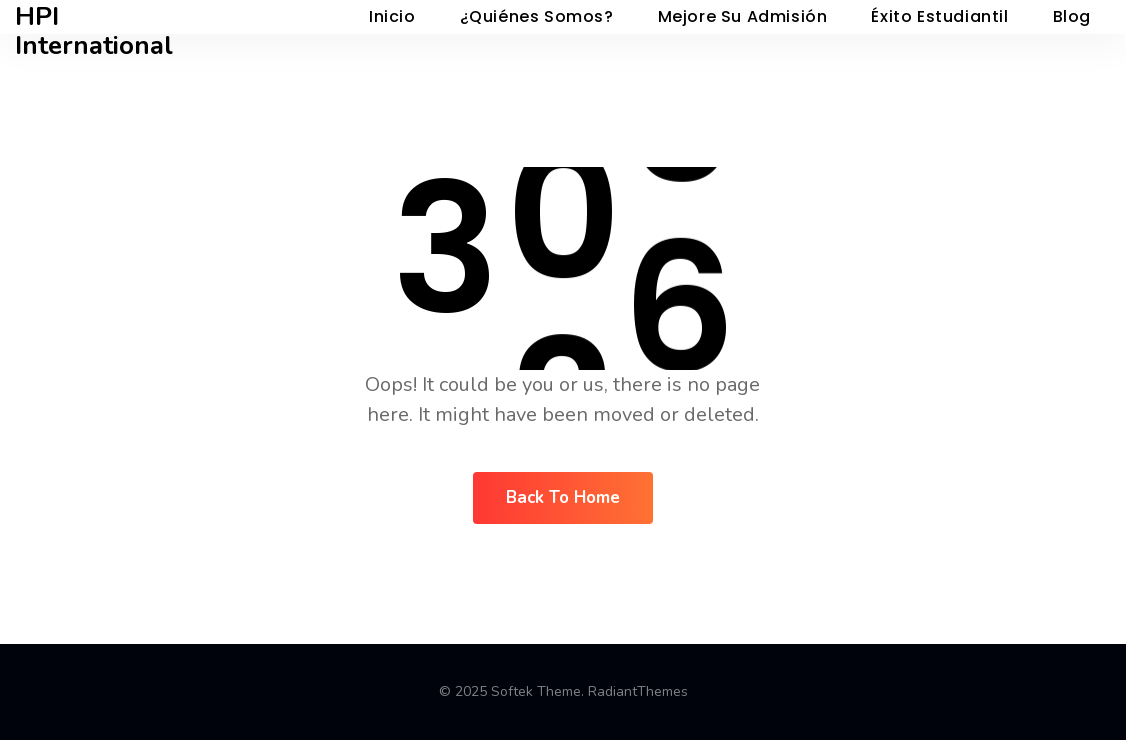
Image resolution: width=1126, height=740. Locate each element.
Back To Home (563, 497)
